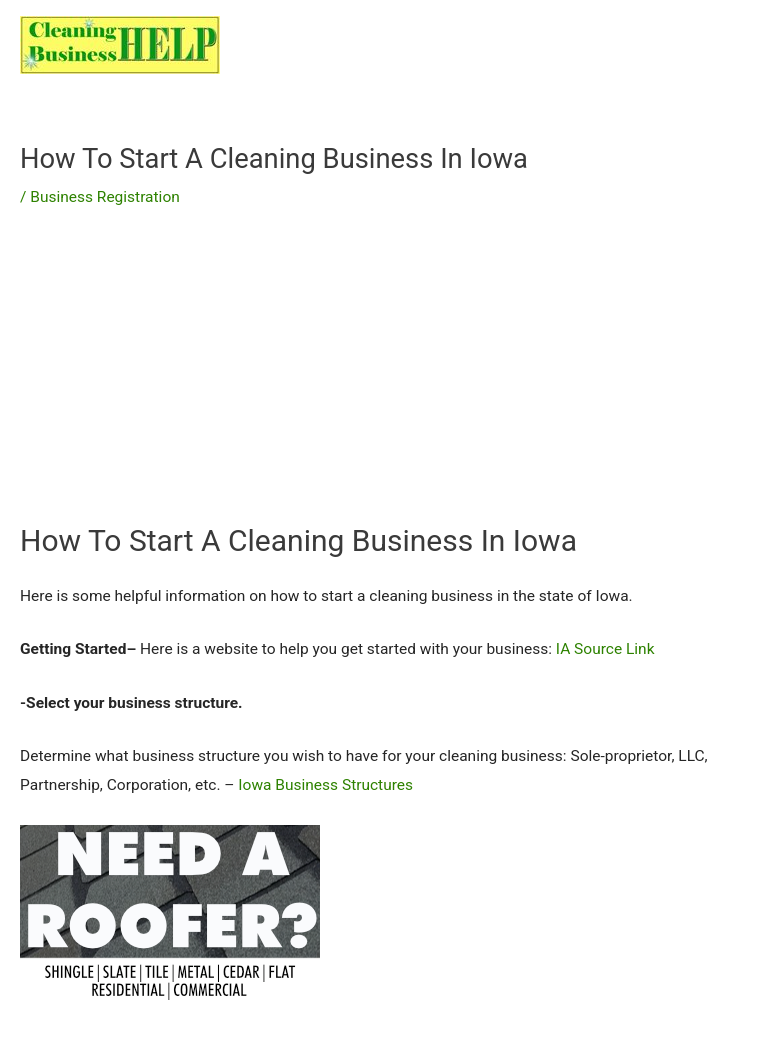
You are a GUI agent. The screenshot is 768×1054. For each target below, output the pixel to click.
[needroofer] (170, 911)
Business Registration (105, 197)
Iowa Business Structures (325, 785)
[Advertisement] (384, 380)
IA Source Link (605, 649)
